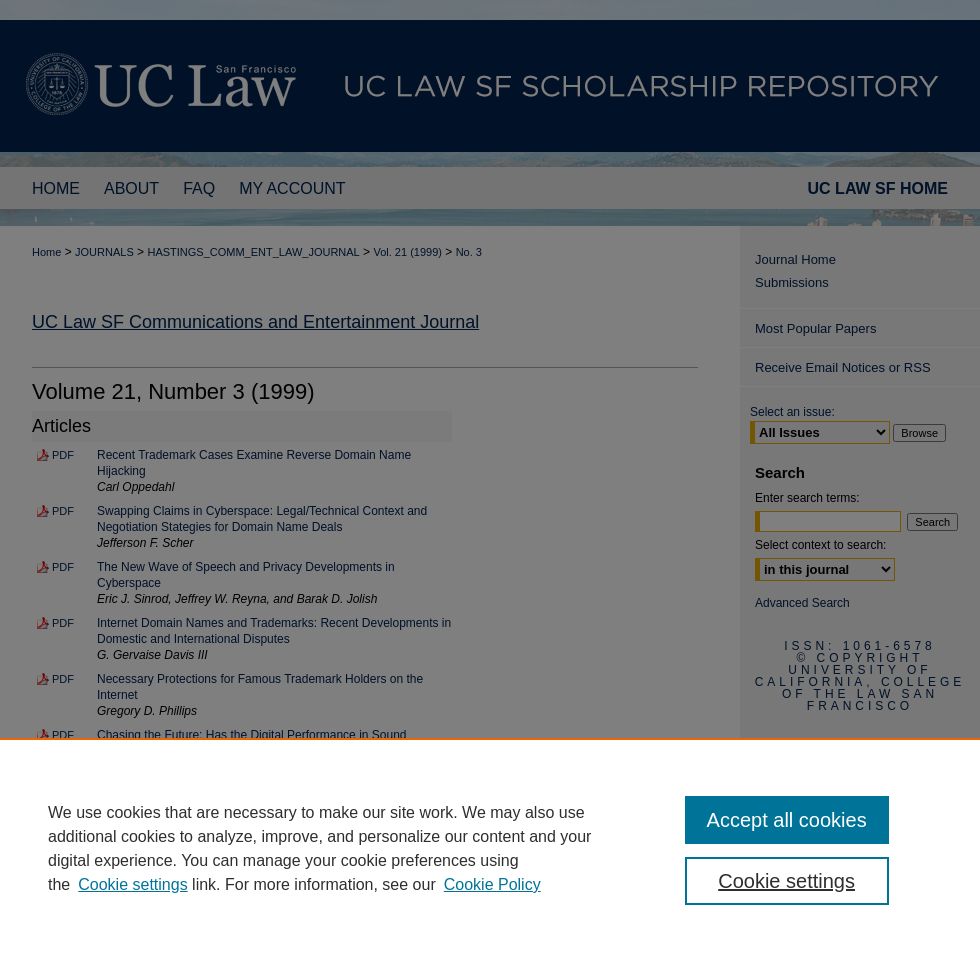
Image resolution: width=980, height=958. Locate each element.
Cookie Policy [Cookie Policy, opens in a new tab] (492, 884)
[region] (490, 848)
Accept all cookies (787, 820)
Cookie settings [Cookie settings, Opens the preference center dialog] (786, 881)
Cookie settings (132, 884)
